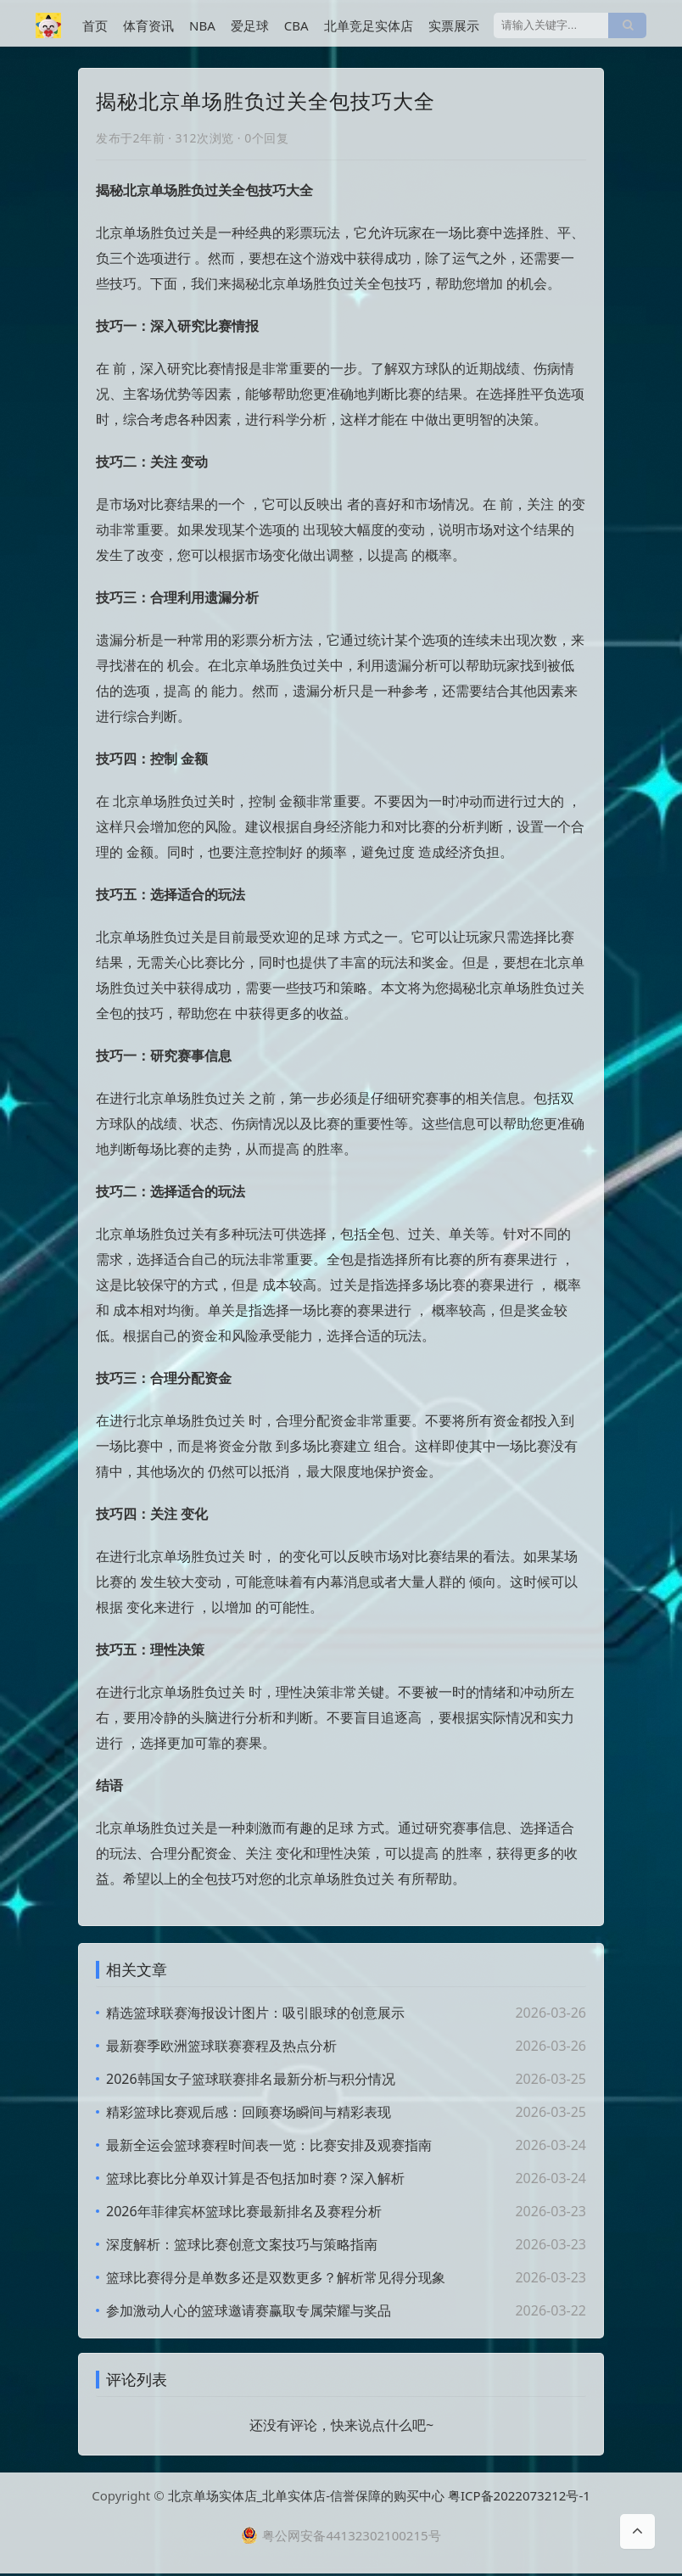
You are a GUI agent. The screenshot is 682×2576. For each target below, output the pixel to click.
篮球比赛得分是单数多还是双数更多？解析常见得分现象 (275, 2277)
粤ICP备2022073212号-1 (519, 2497)
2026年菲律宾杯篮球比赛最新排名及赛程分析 (244, 2211)
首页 (95, 25)
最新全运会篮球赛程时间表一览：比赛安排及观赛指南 (269, 2145)
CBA (296, 25)
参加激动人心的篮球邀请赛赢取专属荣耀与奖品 (248, 2310)
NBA (202, 25)
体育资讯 (148, 25)
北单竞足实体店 (368, 25)
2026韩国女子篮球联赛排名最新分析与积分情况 (250, 2078)
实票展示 (453, 25)
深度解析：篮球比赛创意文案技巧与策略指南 (241, 2244)
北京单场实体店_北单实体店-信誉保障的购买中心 (306, 2497)
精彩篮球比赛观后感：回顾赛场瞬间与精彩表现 (248, 2112)
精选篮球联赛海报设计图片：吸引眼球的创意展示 (255, 2012)
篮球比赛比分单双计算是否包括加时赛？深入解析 (255, 2178)
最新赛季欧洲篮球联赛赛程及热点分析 (221, 2045)
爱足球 (250, 25)
